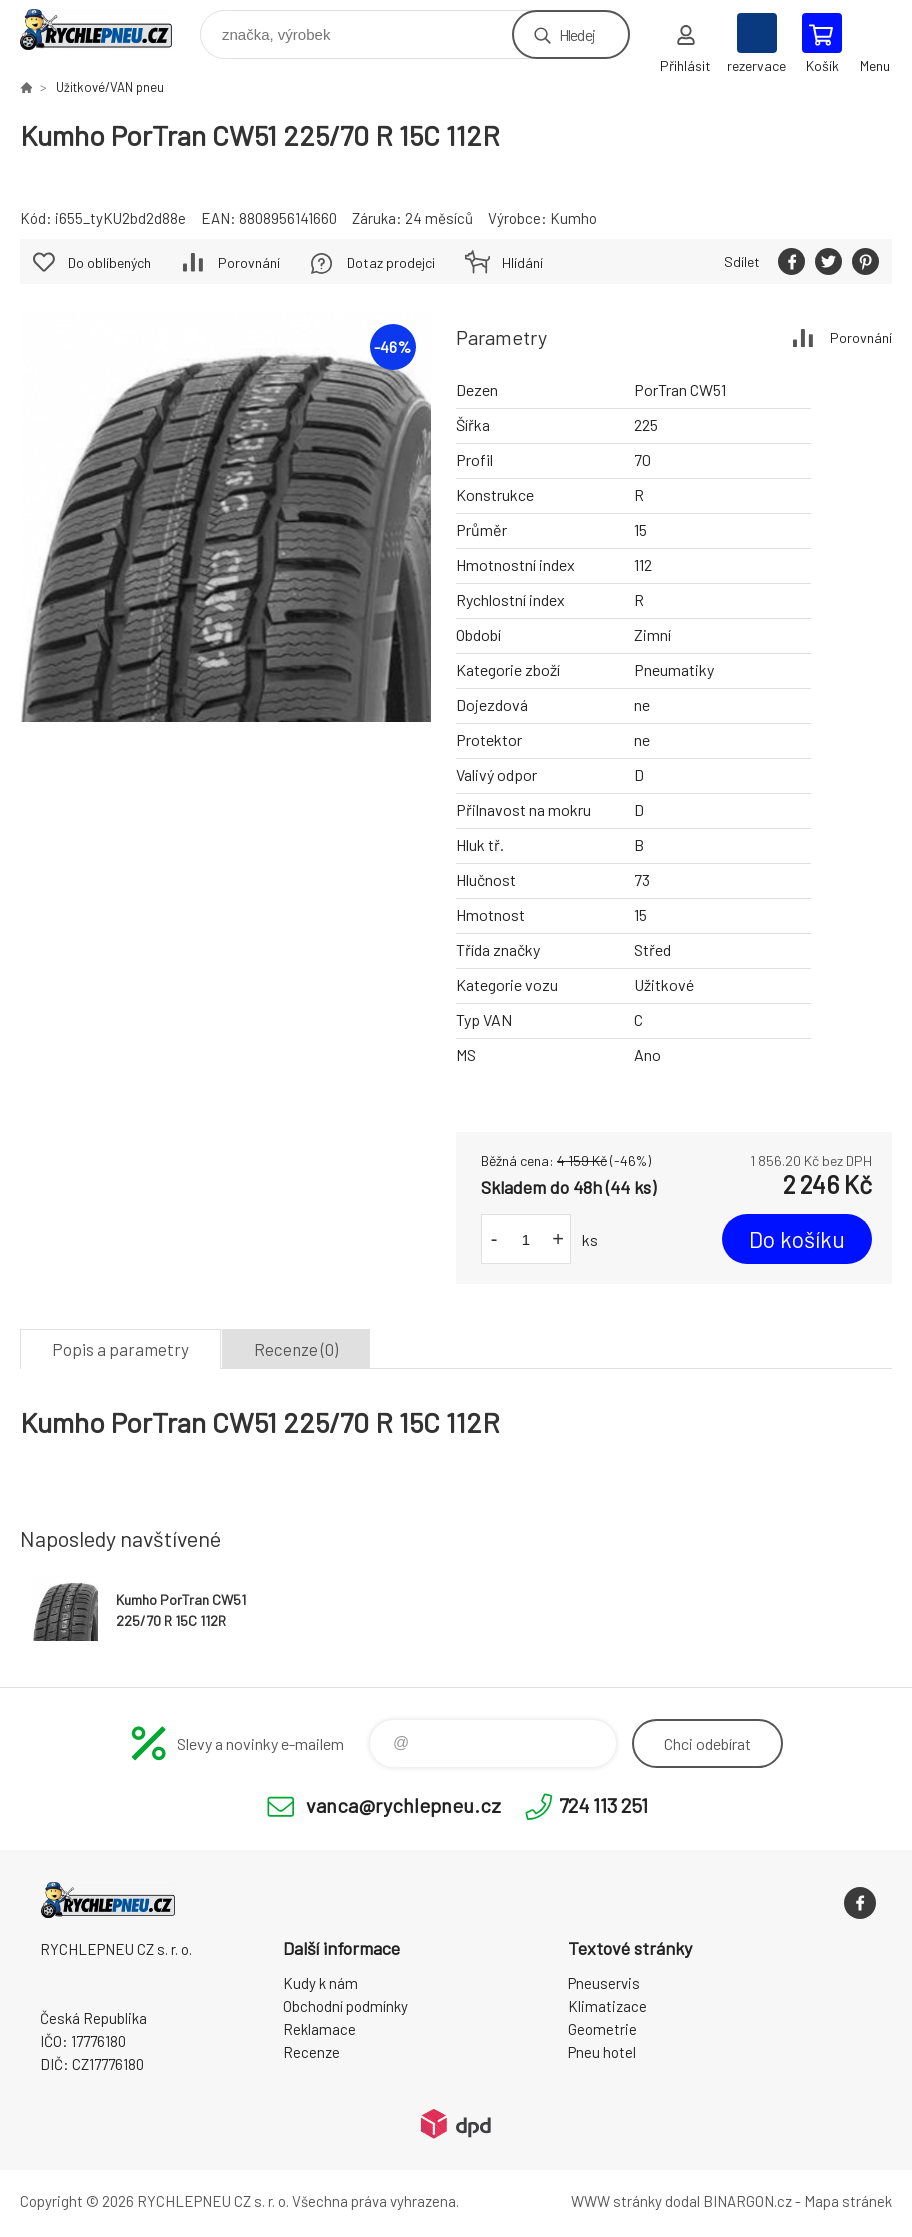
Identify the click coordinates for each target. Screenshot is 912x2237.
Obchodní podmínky (345, 2006)
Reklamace (319, 2029)
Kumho (573, 218)
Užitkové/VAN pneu (110, 87)
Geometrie (602, 2029)
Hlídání (522, 262)
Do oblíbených (109, 262)
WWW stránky (616, 2201)
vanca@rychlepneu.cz (403, 1805)
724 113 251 (603, 1805)
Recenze (311, 2052)
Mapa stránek (848, 2201)
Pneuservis (604, 1983)
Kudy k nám (320, 1983)
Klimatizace (607, 2006)
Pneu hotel (602, 2052)
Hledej (577, 34)
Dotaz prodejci (391, 262)
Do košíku (797, 1239)
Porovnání (861, 337)
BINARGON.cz (747, 2201)
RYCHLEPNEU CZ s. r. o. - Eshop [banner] (108, 29)
